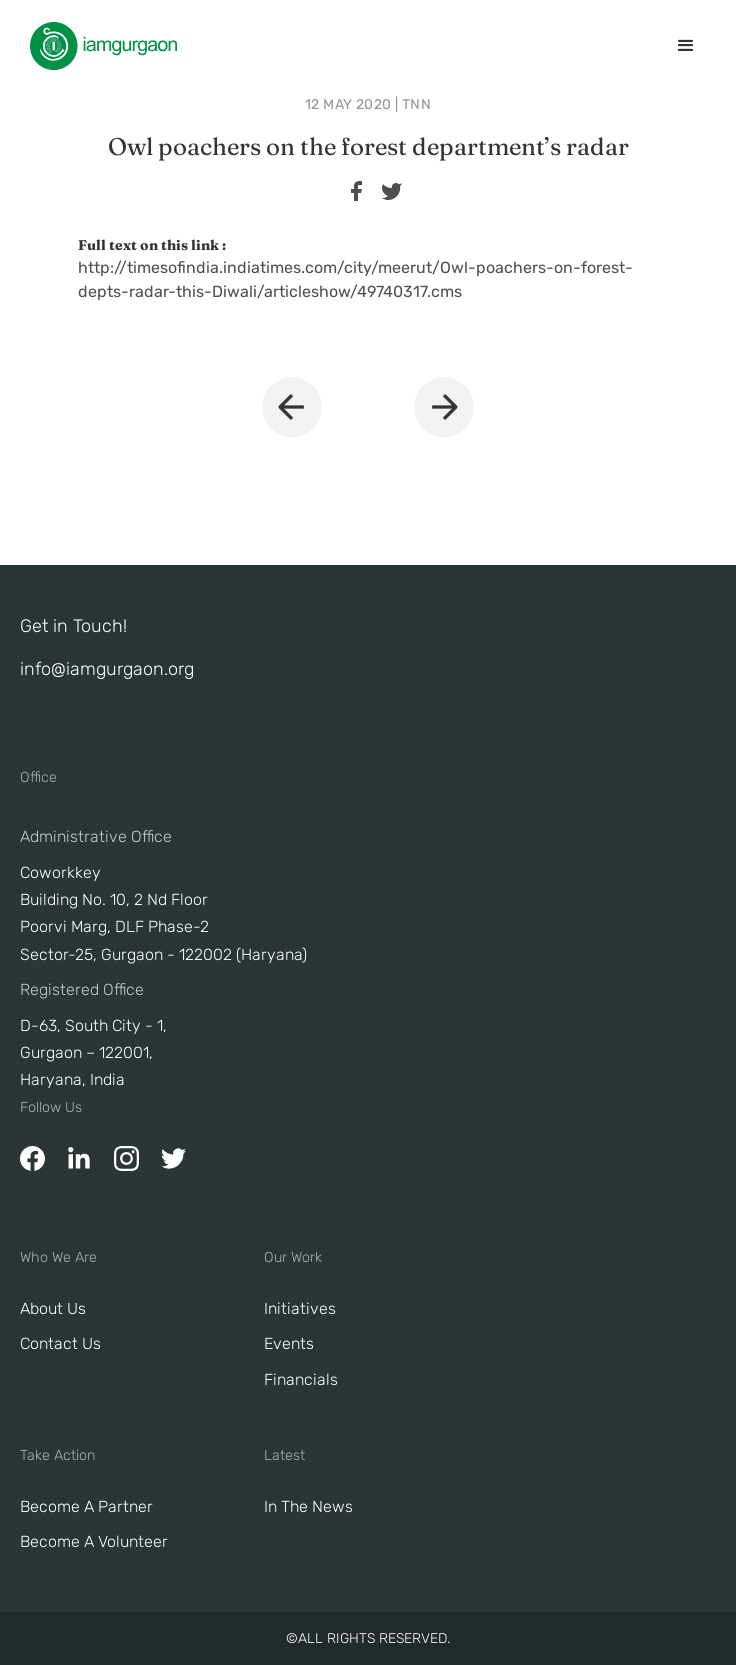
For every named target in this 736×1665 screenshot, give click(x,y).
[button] (686, 46)
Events (289, 1343)
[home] (98, 46)
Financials (301, 1379)
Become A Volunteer (94, 1541)
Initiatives (300, 1308)
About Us (53, 1308)
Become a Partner (86, 1506)
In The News (308, 1506)
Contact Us (60, 1343)
